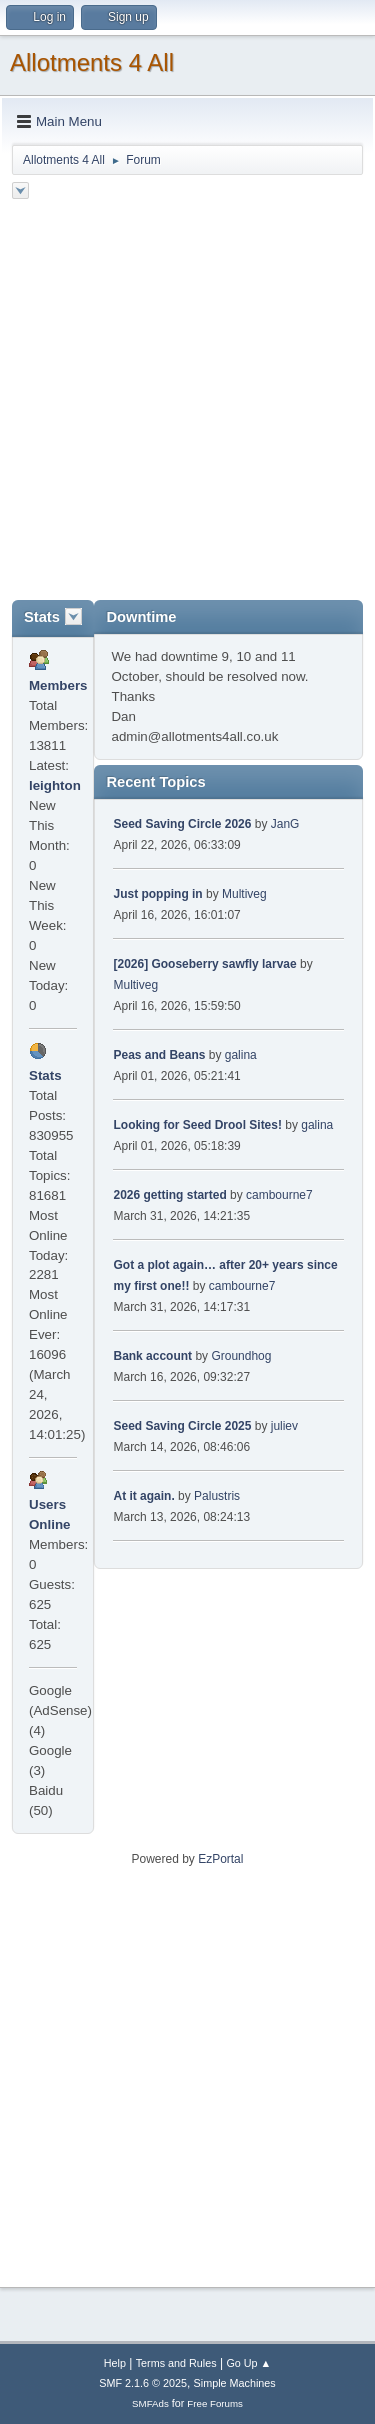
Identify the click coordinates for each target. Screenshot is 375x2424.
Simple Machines (235, 2383)
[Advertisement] (187, 402)
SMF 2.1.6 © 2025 (143, 2383)
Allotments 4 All (92, 62)
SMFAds (150, 2403)
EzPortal (220, 1859)
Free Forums (215, 2403)
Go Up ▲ (248, 2363)
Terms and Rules (176, 2363)
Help (115, 2363)
